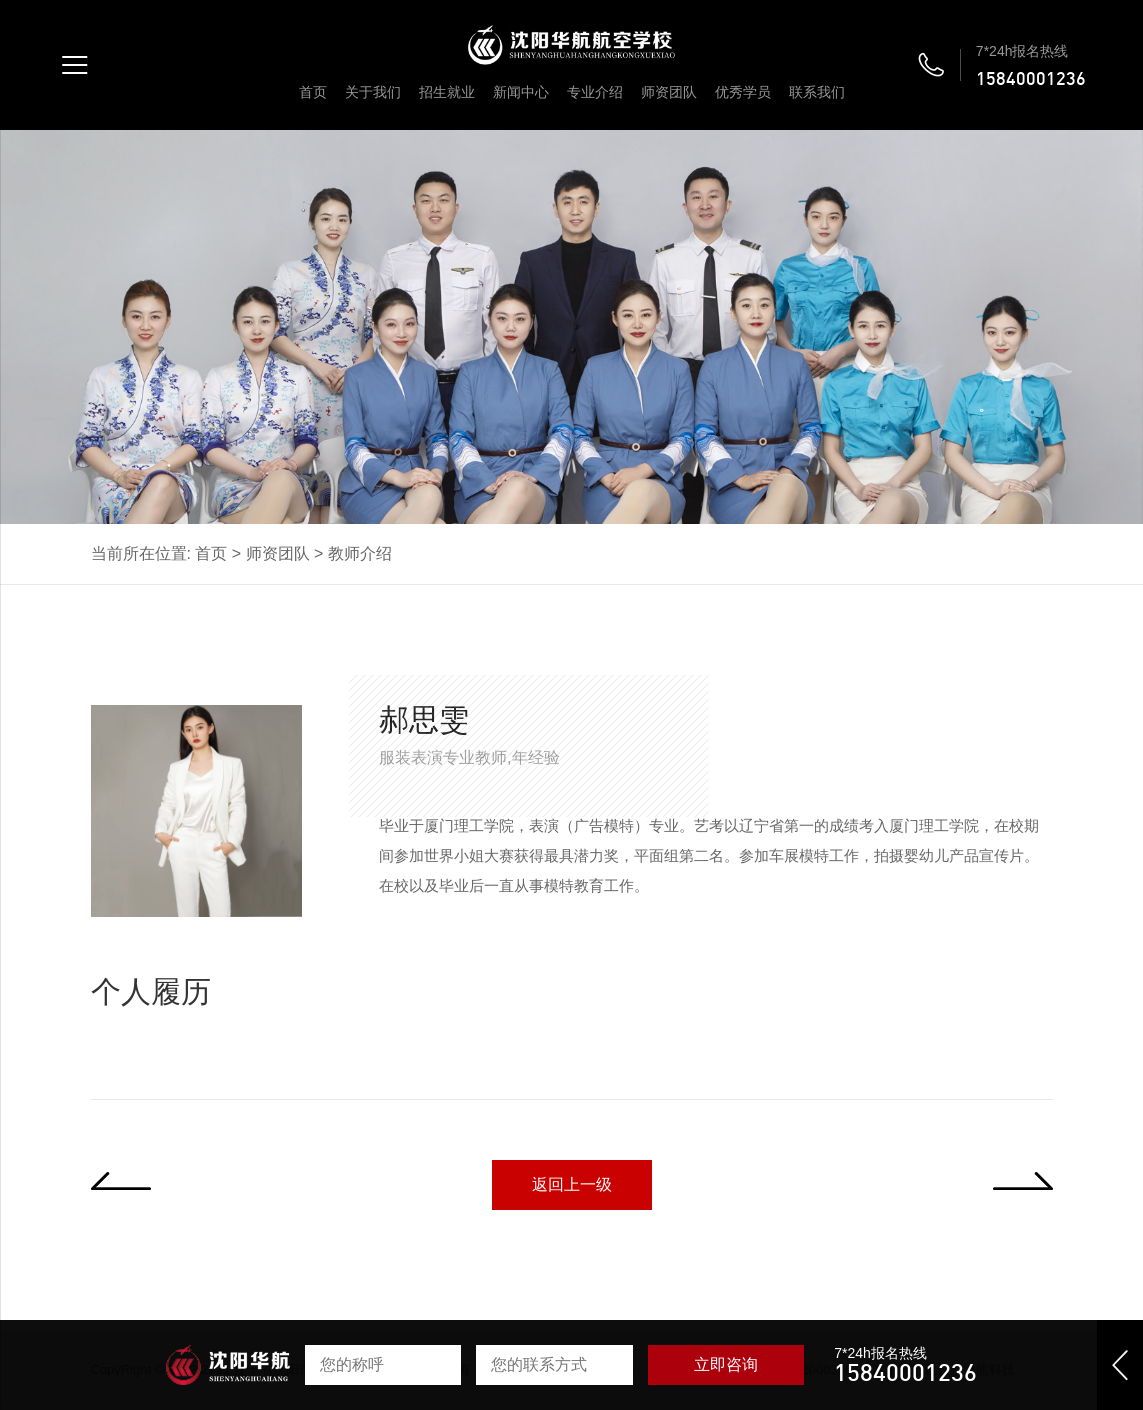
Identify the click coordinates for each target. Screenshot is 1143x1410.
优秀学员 (743, 92)
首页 (313, 92)
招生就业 (447, 92)
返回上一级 (572, 1184)
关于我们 (373, 92)
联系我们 (817, 92)
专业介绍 (595, 92)
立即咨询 (726, 1364)
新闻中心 (521, 92)
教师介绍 (360, 553)
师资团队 (669, 92)
